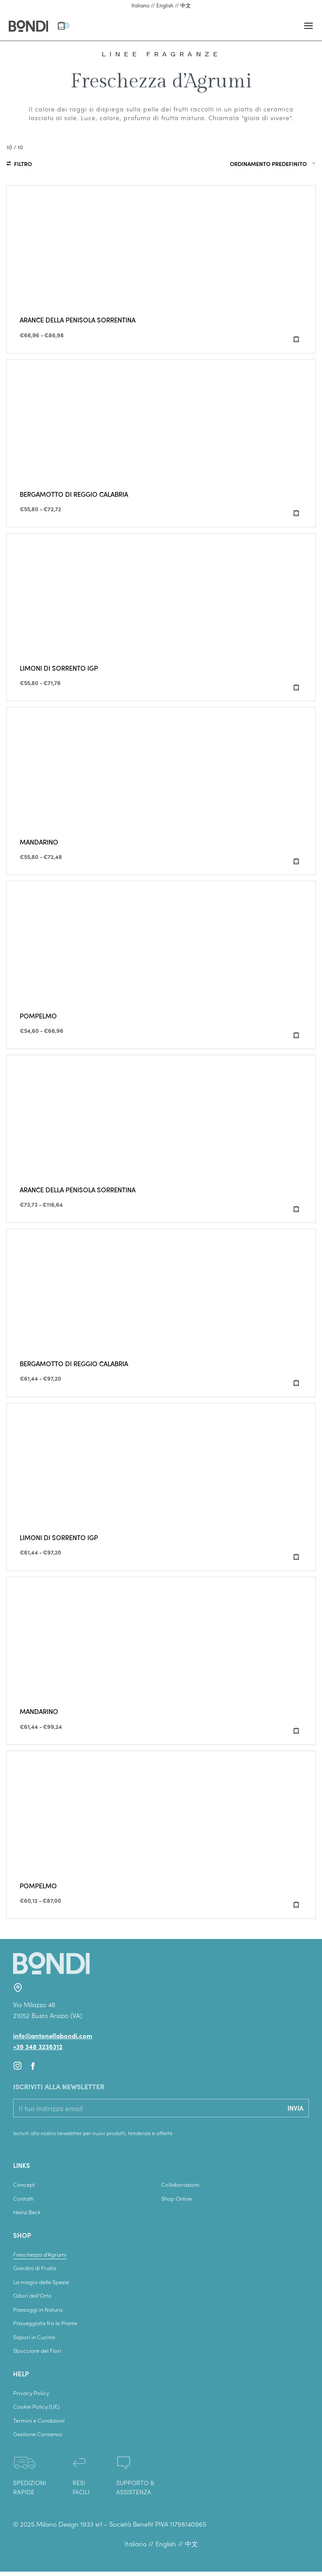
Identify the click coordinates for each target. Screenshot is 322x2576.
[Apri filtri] (19, 165)
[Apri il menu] (308, 25)
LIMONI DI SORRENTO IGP (59, 668)
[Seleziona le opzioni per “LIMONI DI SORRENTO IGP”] (296, 687)
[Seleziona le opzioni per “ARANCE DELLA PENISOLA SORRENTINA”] (296, 339)
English (164, 5)
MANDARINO (39, 842)
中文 (185, 5)
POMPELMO (38, 1016)
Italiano (140, 5)
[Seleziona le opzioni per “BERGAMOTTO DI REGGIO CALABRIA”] (296, 513)
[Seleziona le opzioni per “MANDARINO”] (296, 861)
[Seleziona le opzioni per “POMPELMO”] (296, 1034)
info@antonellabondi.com (52, 2035)
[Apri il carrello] (63, 25)
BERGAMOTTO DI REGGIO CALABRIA (74, 494)
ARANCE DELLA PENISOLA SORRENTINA (77, 320)
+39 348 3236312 (37, 2046)
